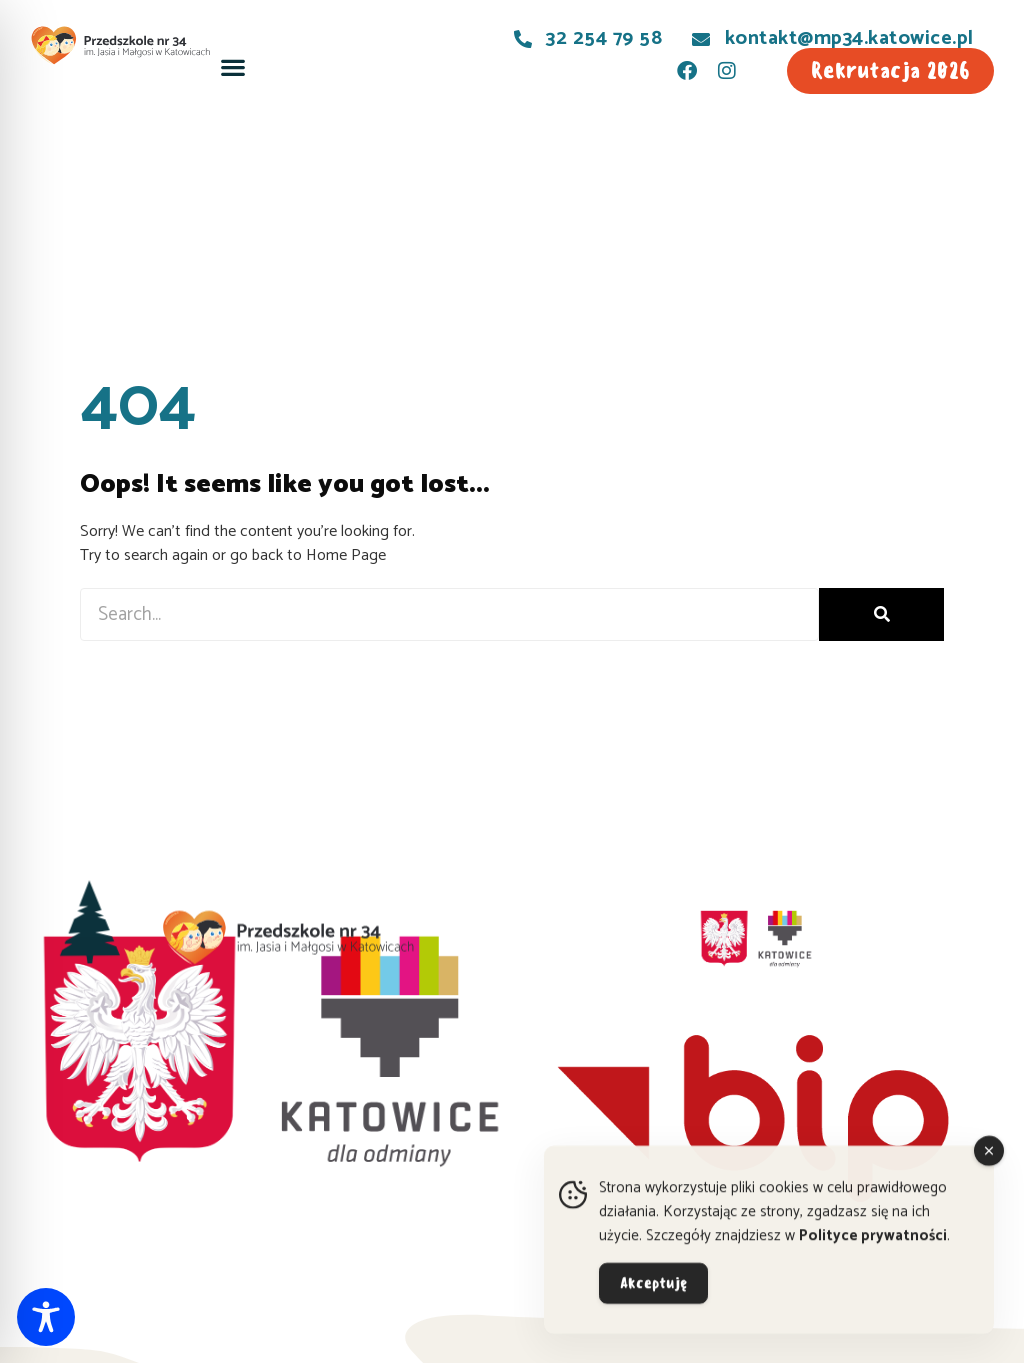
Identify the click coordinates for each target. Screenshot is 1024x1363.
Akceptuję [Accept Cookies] (653, 1297)
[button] (232, 67)
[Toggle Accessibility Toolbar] (46, 1317)
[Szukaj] (881, 614)
